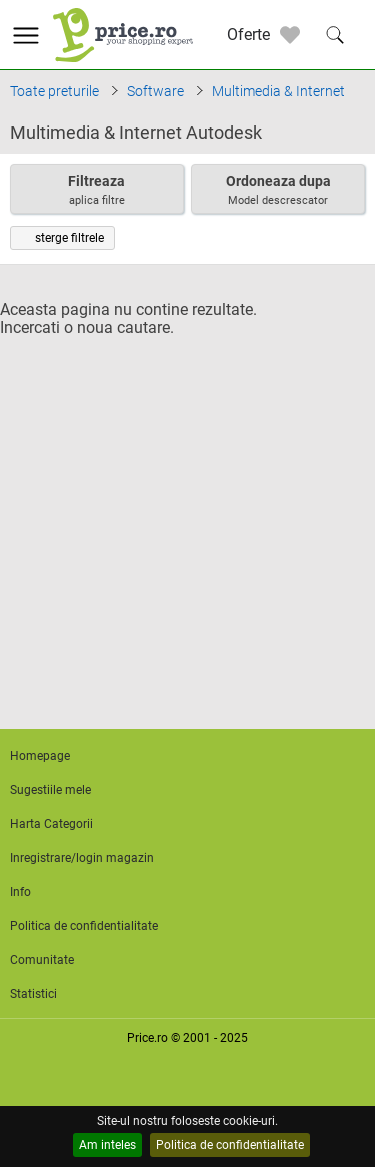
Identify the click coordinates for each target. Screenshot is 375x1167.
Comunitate (42, 960)
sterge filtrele (62, 238)
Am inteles (107, 1145)
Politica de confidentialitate (230, 1145)
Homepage (40, 756)
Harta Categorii (51, 824)
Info (20, 892)
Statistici (33, 994)
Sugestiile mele (50, 790)
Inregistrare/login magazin (82, 858)
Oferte (248, 34)
